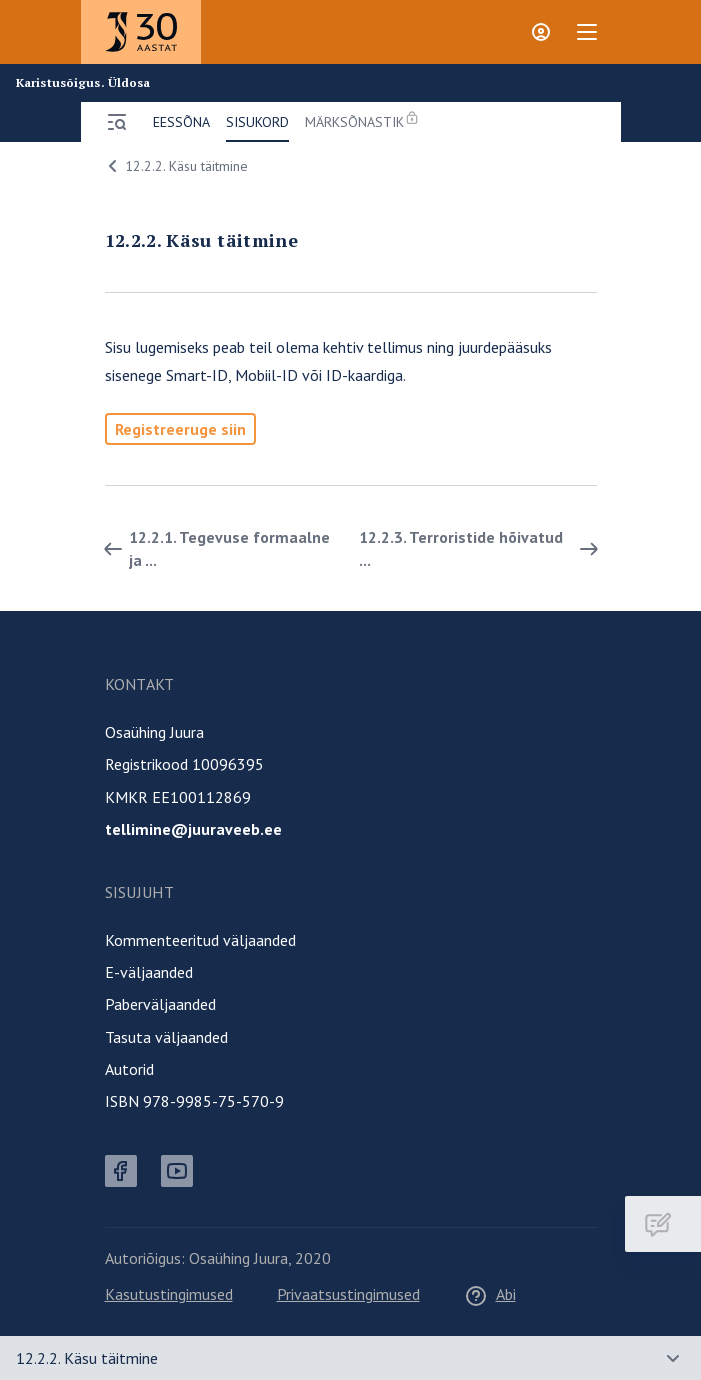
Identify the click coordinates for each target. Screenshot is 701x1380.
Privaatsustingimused (348, 1294)
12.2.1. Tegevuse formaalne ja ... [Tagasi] (213, 548)
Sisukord (257, 122)
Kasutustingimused (169, 1294)
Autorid (129, 1069)
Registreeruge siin (180, 429)
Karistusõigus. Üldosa (83, 83)
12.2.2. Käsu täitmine (174, 166)
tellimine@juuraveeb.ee (193, 829)
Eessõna (181, 122)
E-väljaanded (149, 972)
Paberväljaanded (160, 1004)
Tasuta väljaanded (166, 1037)
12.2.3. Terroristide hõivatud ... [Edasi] (482, 548)
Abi (490, 1294)
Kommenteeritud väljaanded (200, 940)
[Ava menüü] (117, 122)
